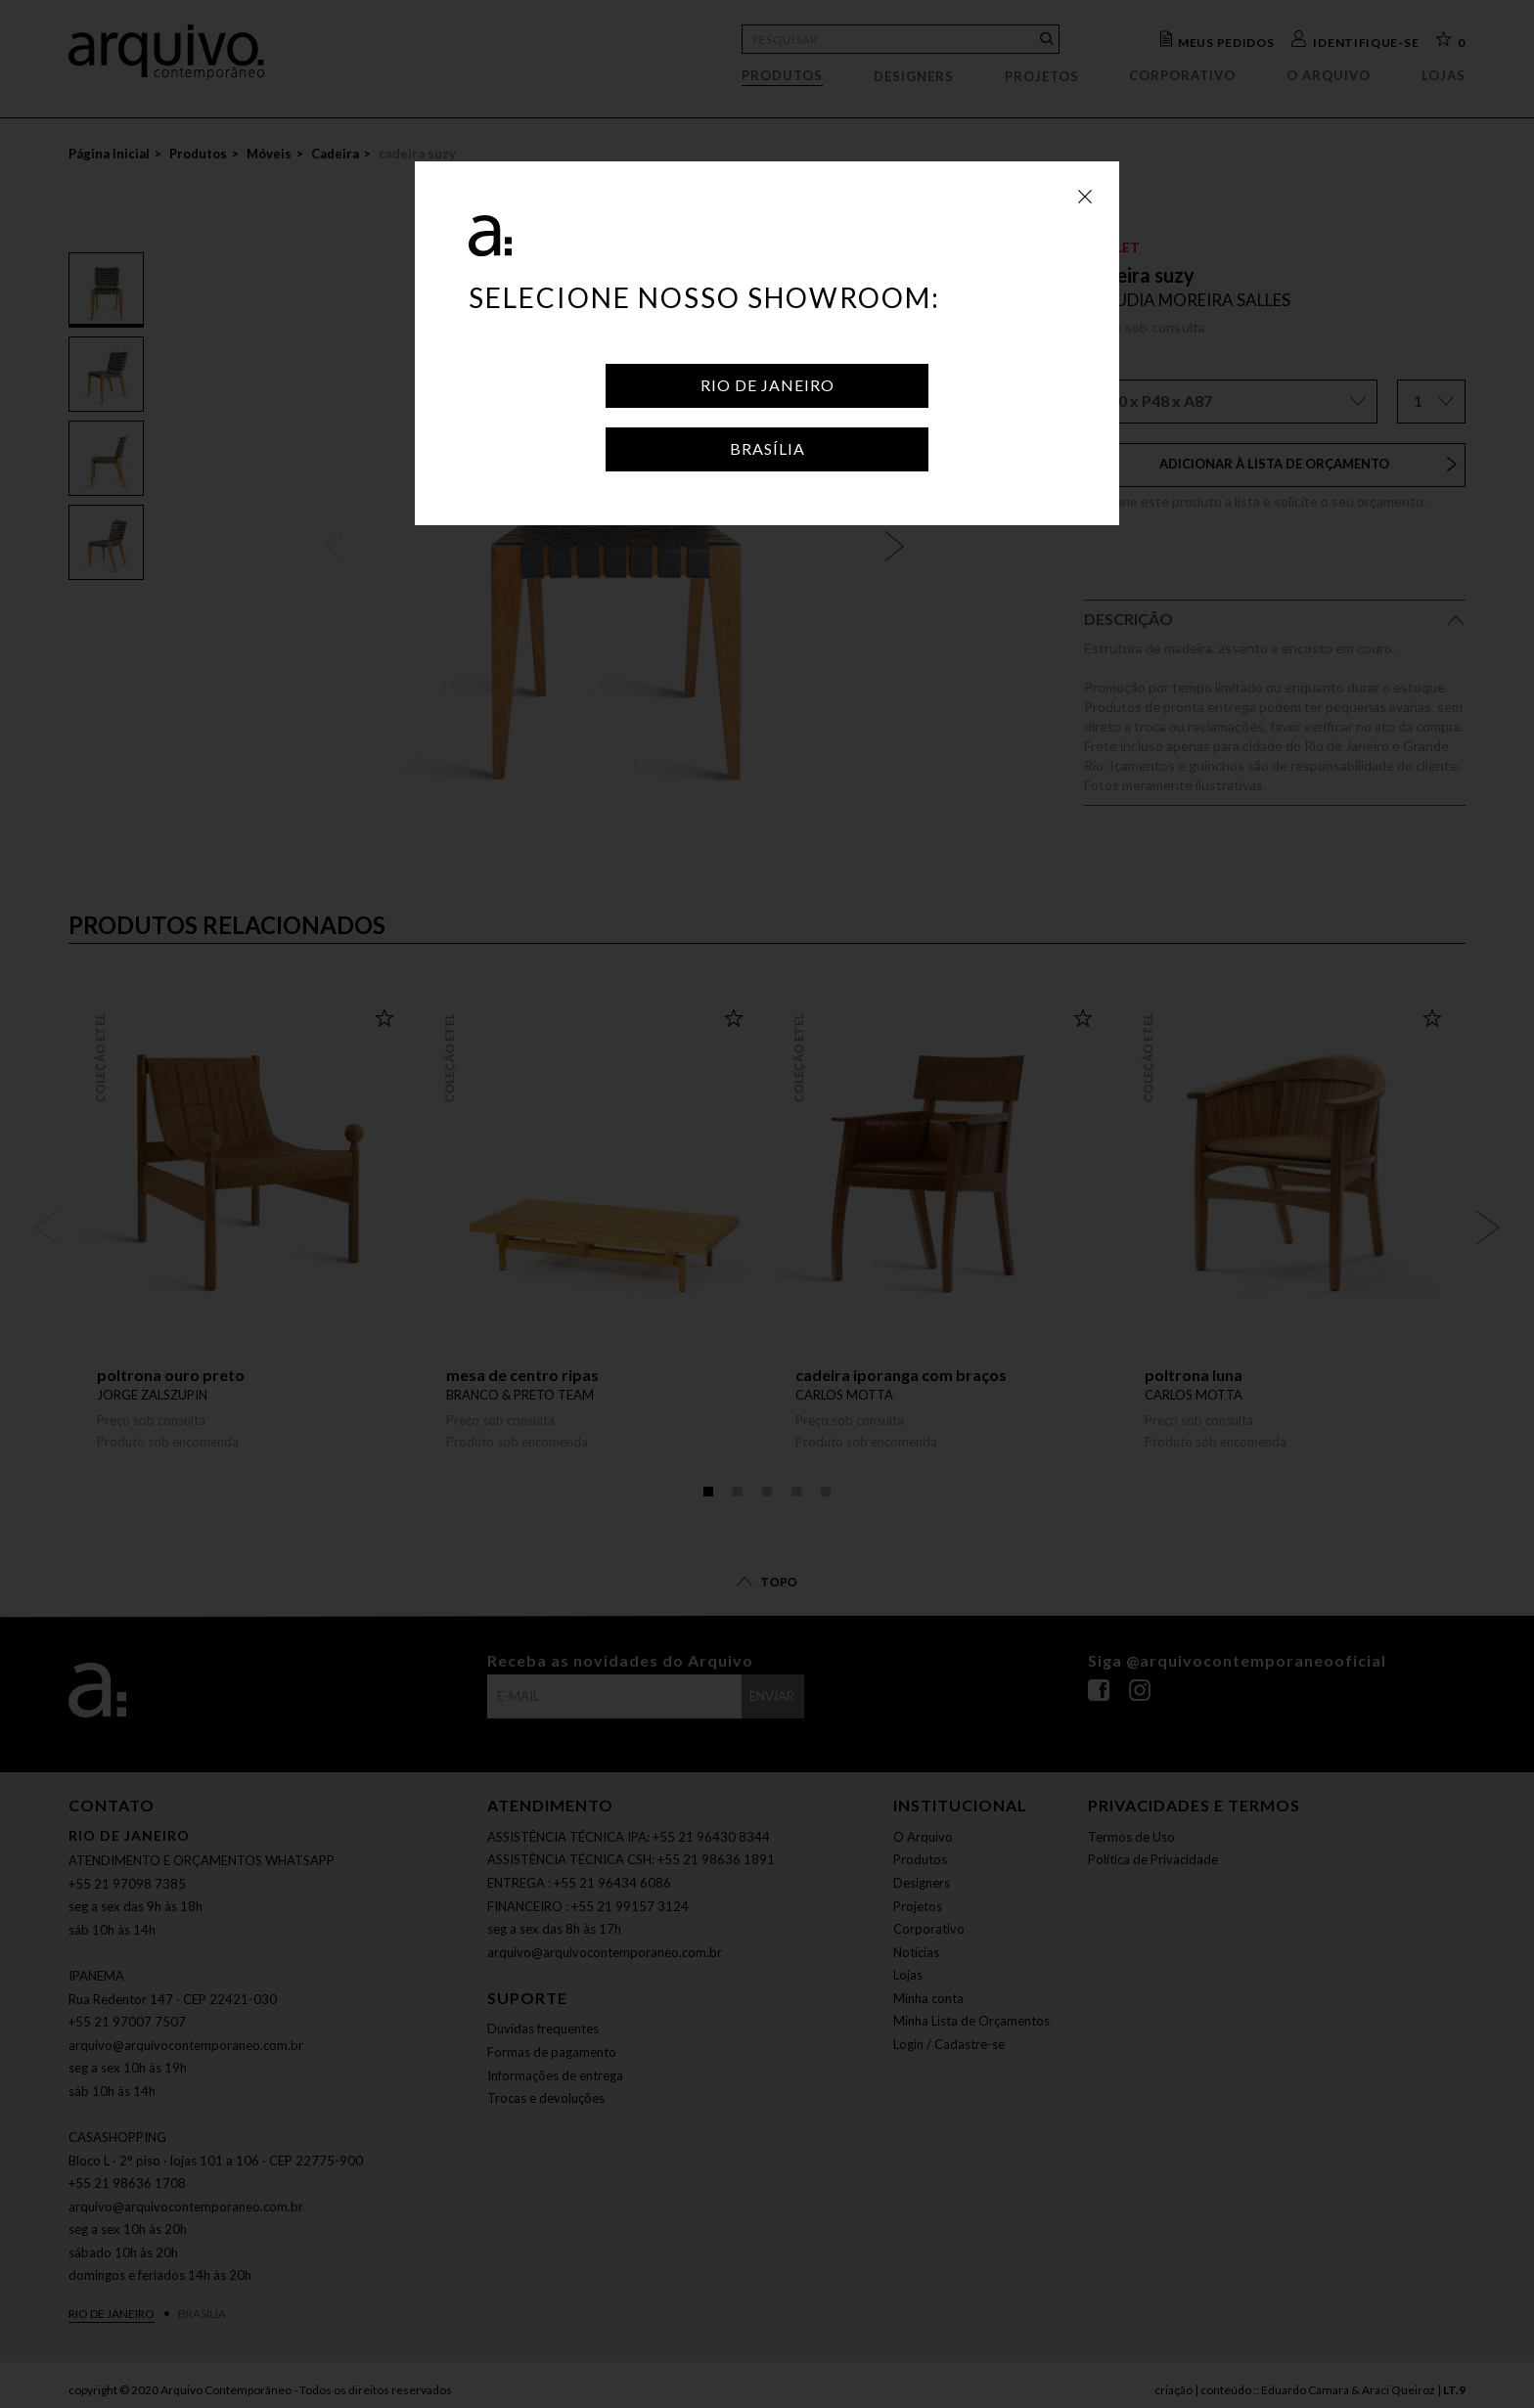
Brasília (767, 448)
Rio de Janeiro (767, 385)
